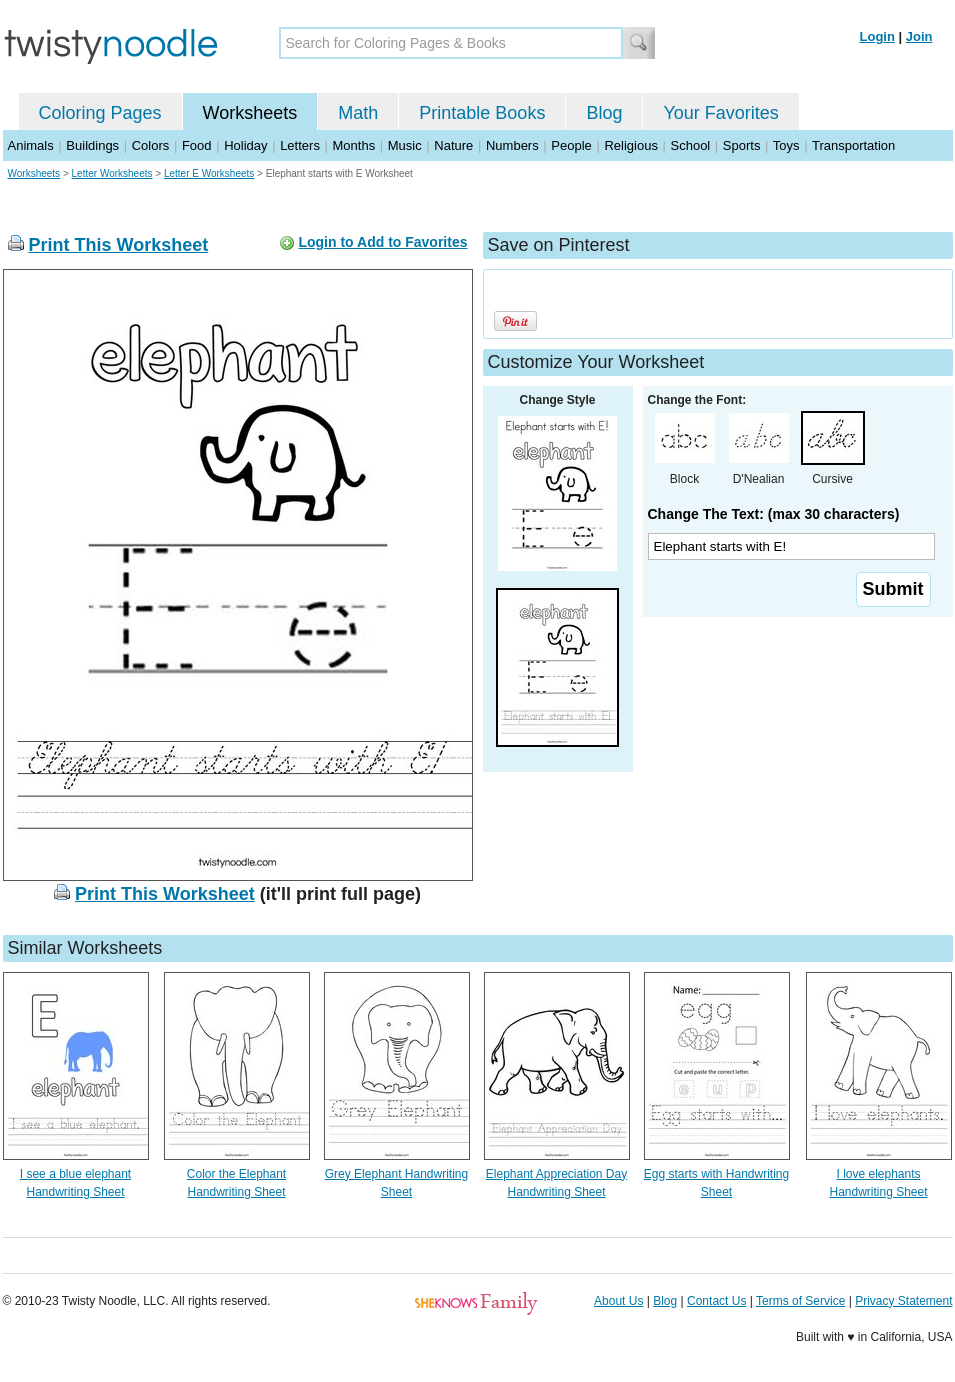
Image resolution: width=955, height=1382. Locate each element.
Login (877, 36)
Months (354, 145)
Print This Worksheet (119, 245)
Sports (742, 145)
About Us (618, 1301)
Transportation (853, 145)
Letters (300, 145)
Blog (604, 113)
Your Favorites (720, 113)
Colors (151, 145)
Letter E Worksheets (209, 173)
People (571, 145)
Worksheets (250, 113)
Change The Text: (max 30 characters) (774, 514)
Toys (786, 145)
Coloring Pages (100, 113)
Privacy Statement (903, 1301)
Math (358, 113)
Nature (453, 145)
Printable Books (482, 113)
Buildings (92, 145)
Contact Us (716, 1301)
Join (919, 36)
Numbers (512, 145)
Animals (31, 145)
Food (197, 145)
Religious (630, 145)
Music (405, 145)
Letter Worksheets (112, 173)
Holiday (245, 145)
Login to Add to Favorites (382, 242)
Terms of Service (800, 1301)
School (691, 145)
